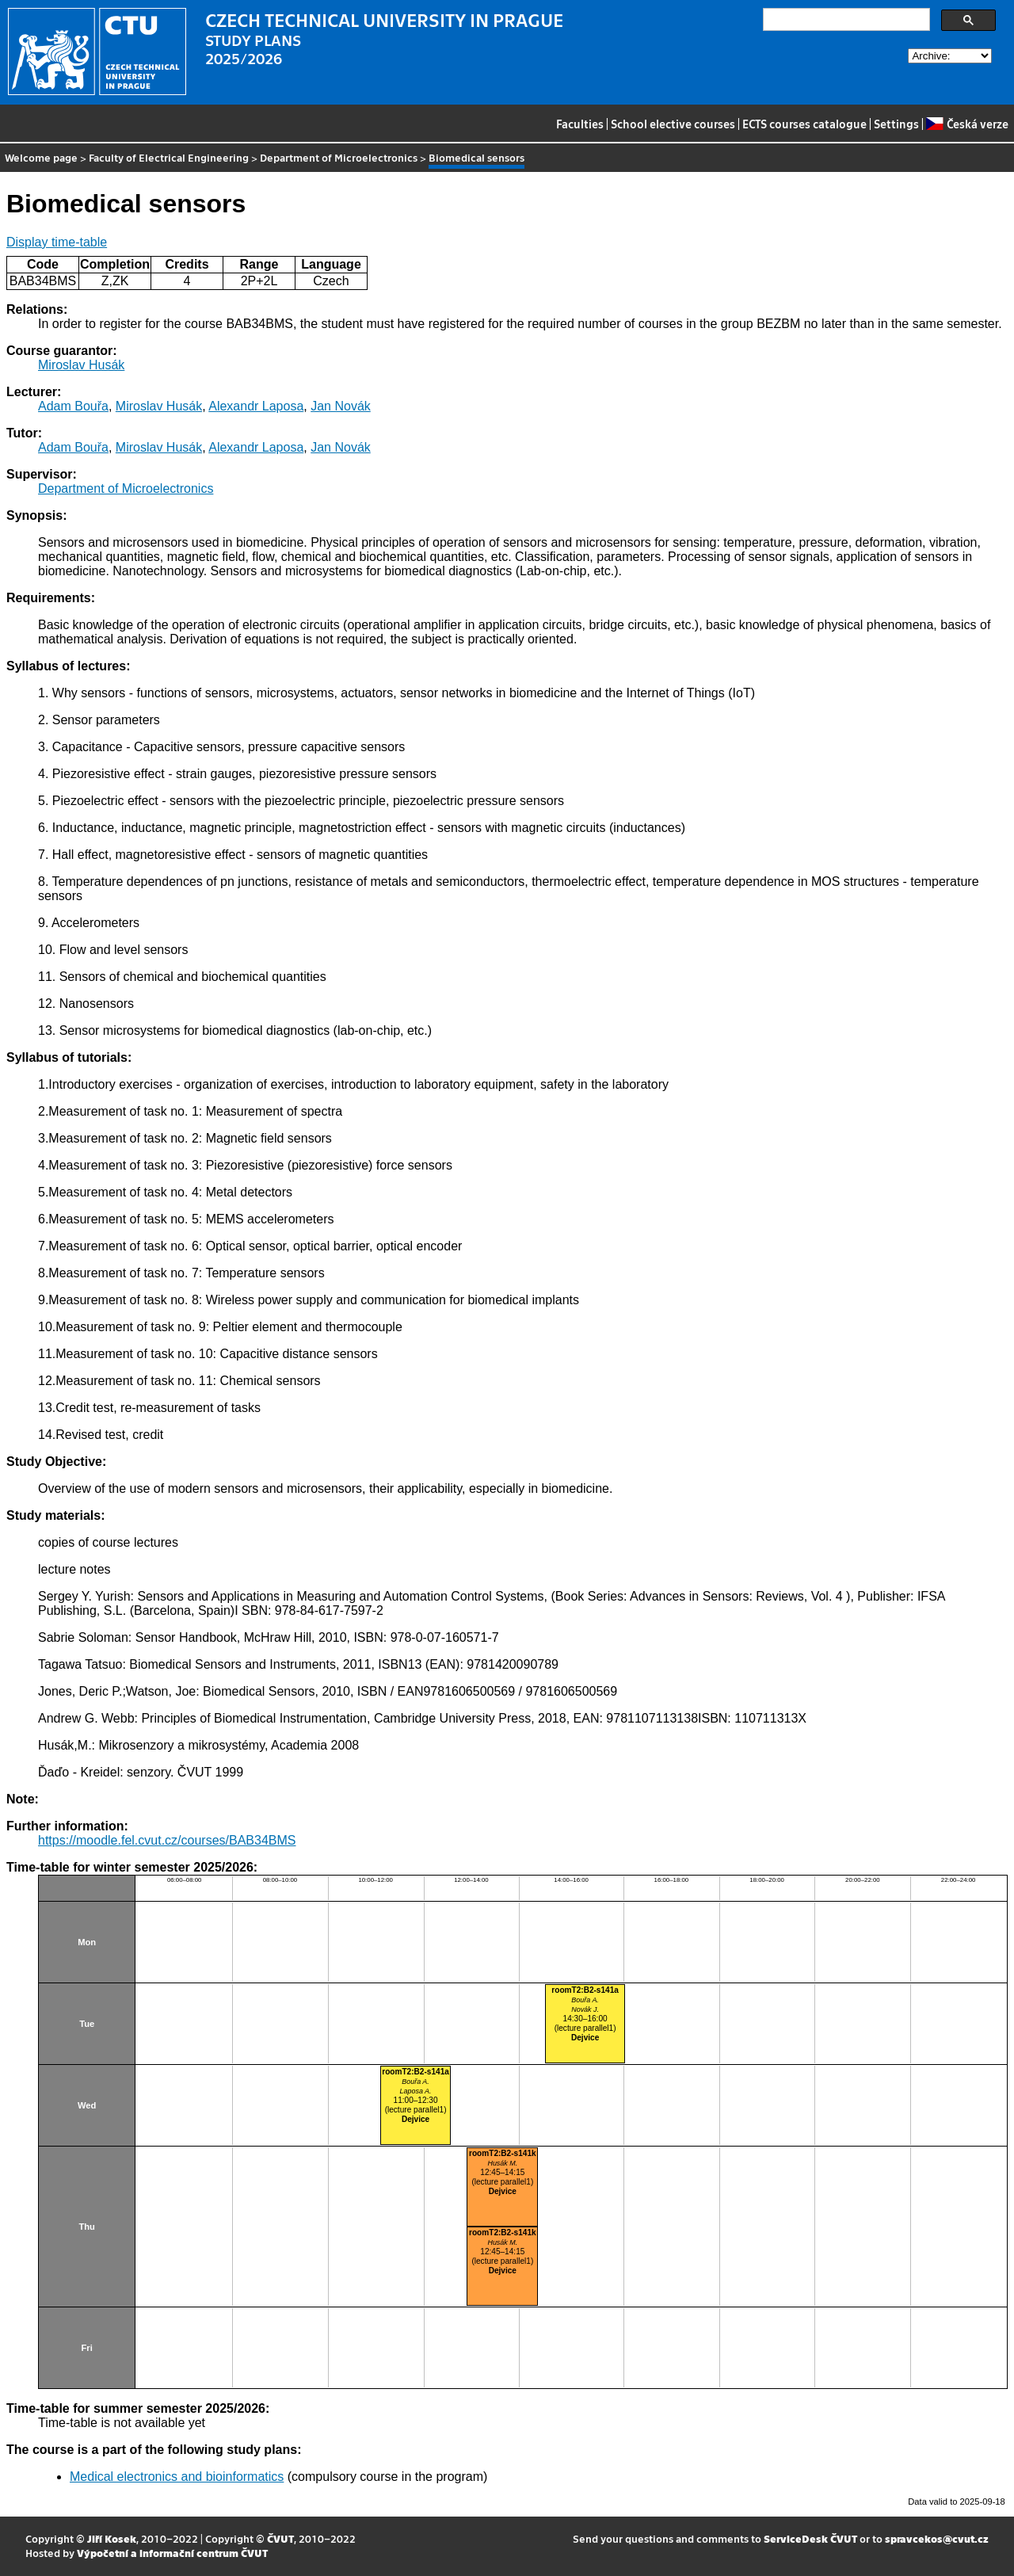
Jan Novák (341, 406)
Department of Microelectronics (338, 157)
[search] (845, 20)
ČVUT (280, 2538)
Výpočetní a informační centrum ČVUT (172, 2553)
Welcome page (41, 157)
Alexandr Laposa (255, 406)
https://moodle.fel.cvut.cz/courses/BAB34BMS (166, 1840)
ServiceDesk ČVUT (810, 2538)
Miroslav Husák (81, 365)
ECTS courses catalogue (804, 123)
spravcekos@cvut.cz (937, 2538)
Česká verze (967, 123)
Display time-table (56, 242)
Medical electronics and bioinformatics (177, 2476)
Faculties (580, 123)
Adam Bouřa (73, 406)
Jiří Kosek (111, 2538)
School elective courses (673, 123)
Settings (896, 123)
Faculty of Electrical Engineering (169, 157)
